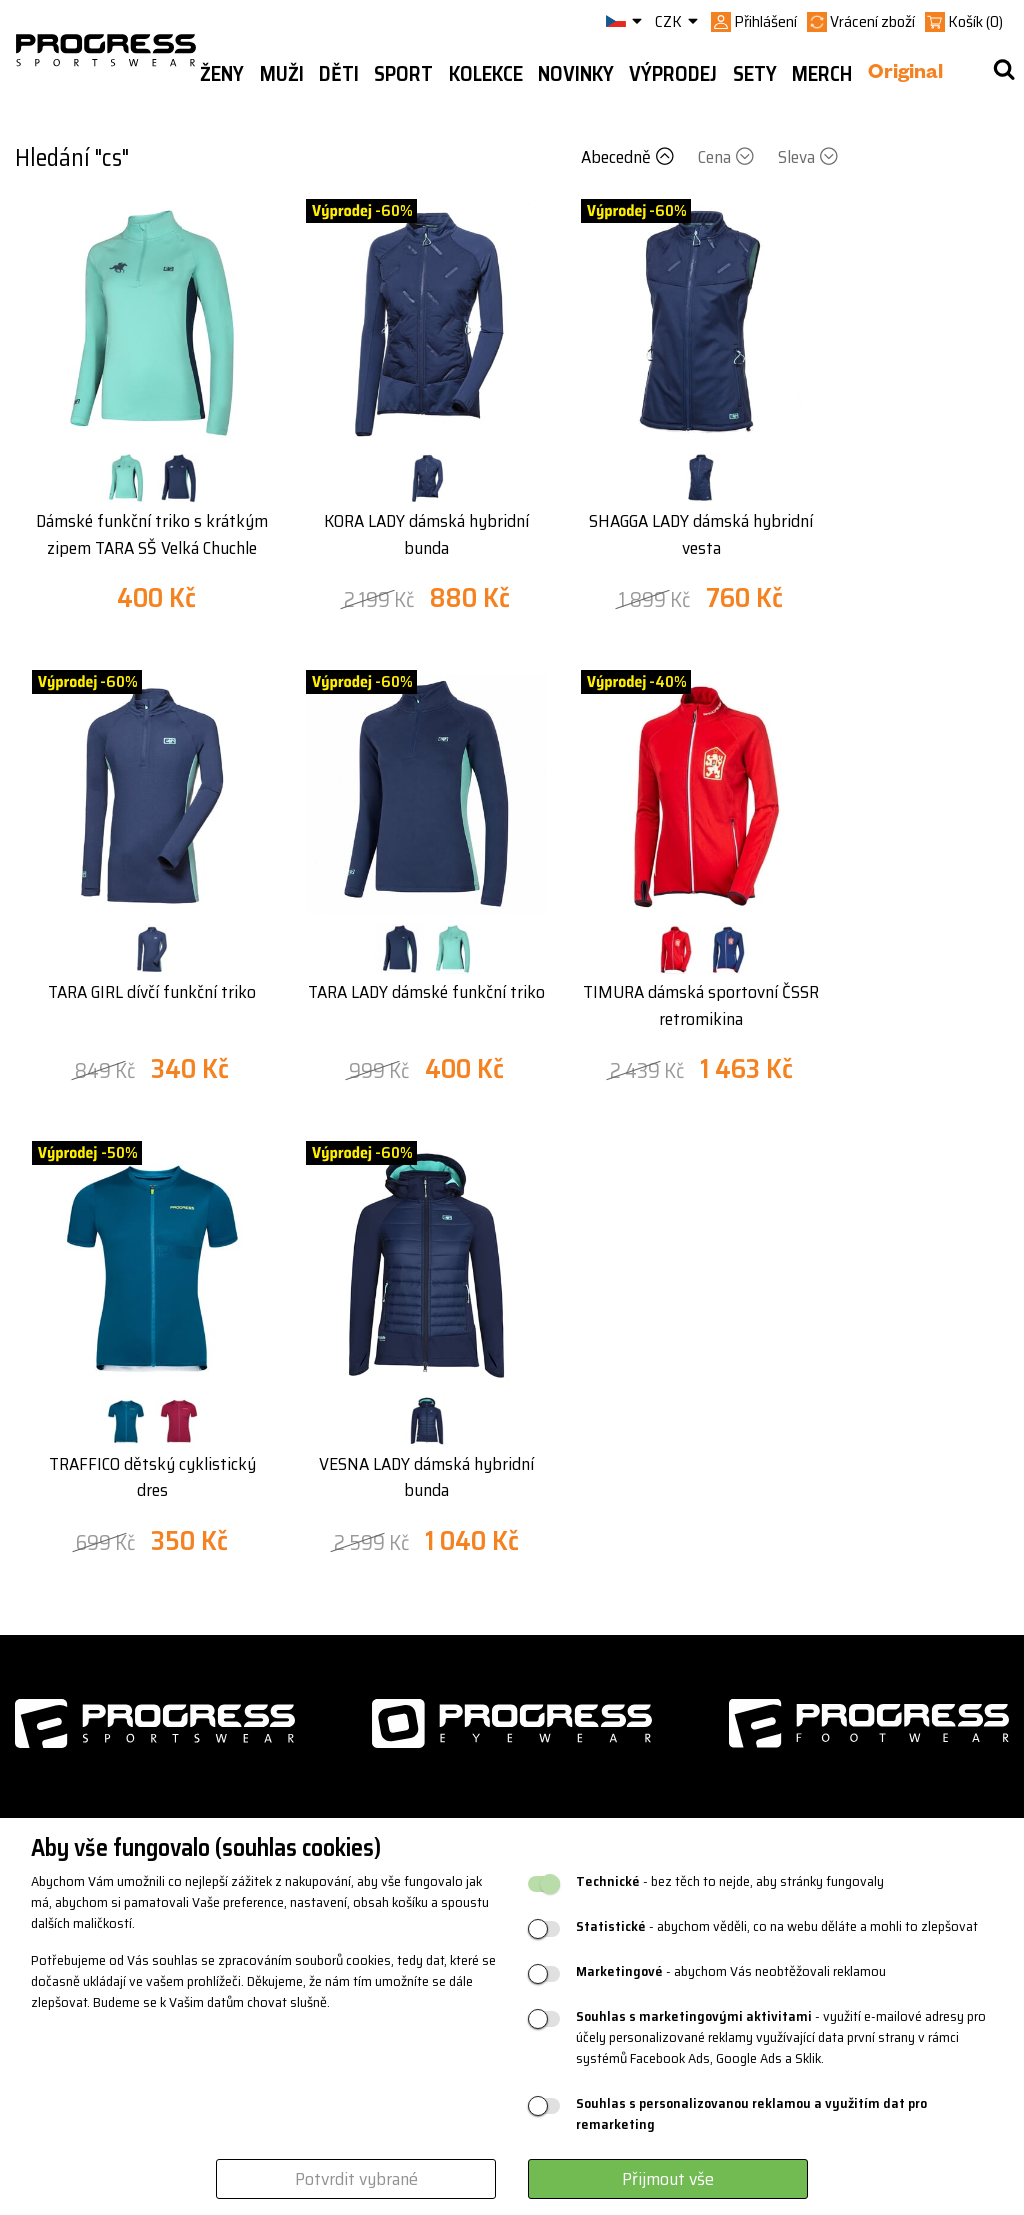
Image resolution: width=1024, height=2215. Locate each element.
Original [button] (905, 75)
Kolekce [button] (486, 74)
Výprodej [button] (673, 74)
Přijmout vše (668, 2179)
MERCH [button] (822, 74)
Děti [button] (339, 74)
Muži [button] (282, 74)
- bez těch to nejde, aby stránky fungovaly (730, 1881)
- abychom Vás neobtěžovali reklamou (731, 1971)
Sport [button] (403, 74)
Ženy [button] (222, 74)
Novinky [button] (576, 74)
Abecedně (629, 157)
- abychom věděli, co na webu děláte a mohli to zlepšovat (777, 1926)
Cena (728, 157)
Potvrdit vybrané (356, 2179)
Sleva (808, 157)
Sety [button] (755, 74)
